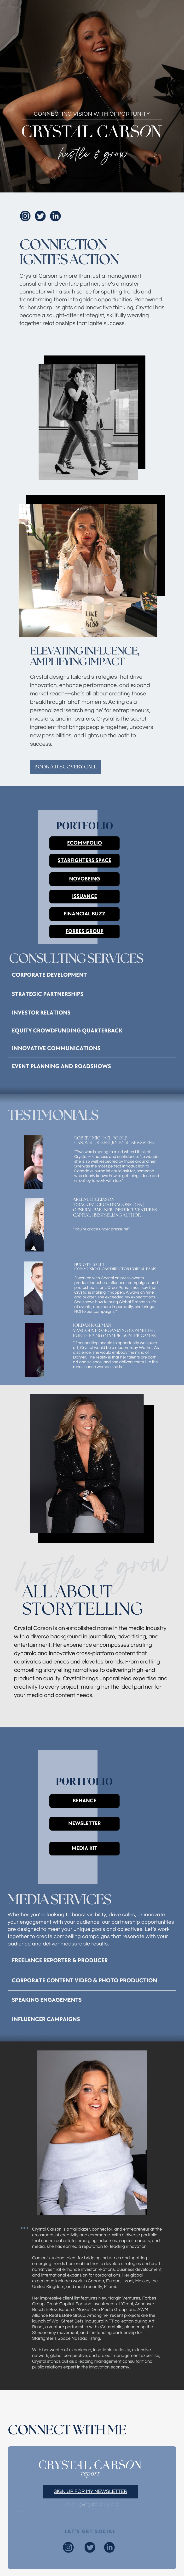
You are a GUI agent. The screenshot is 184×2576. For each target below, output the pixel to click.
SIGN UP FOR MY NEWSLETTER (90, 2491)
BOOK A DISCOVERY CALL (65, 767)
